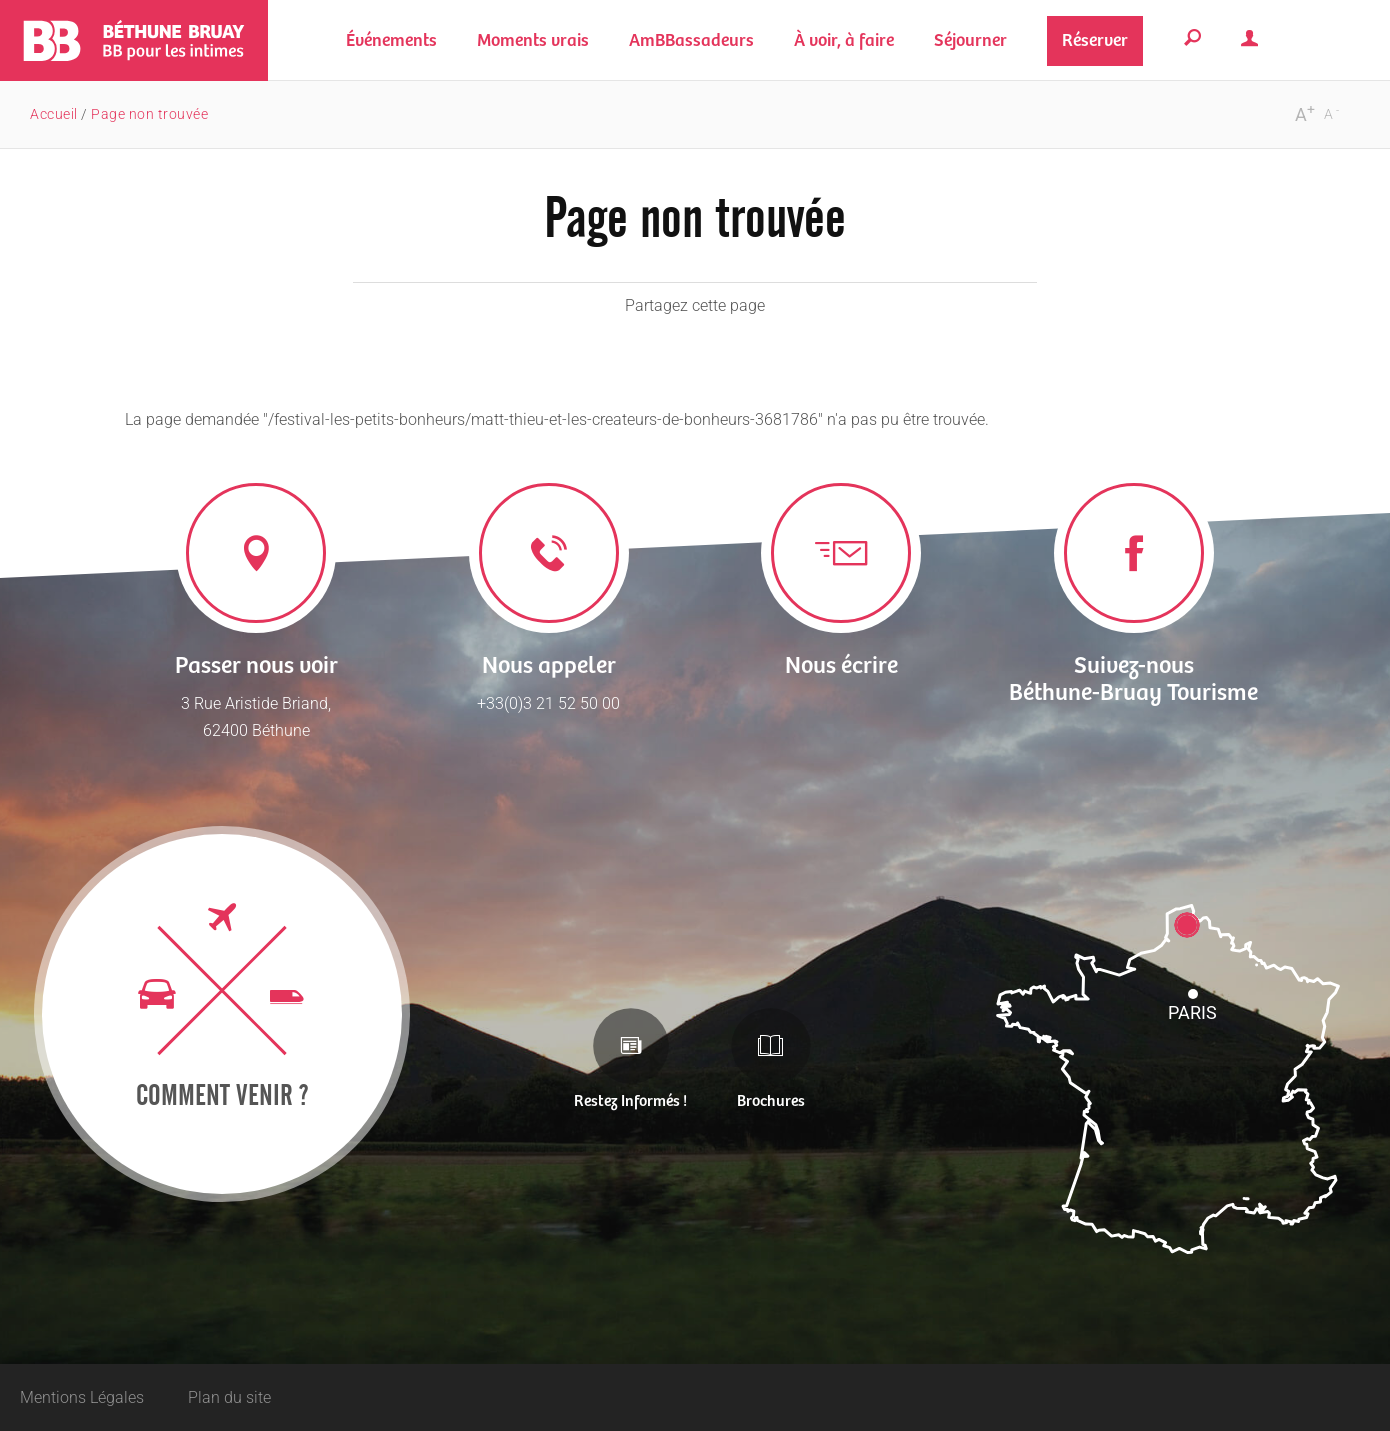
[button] (533, 40)
